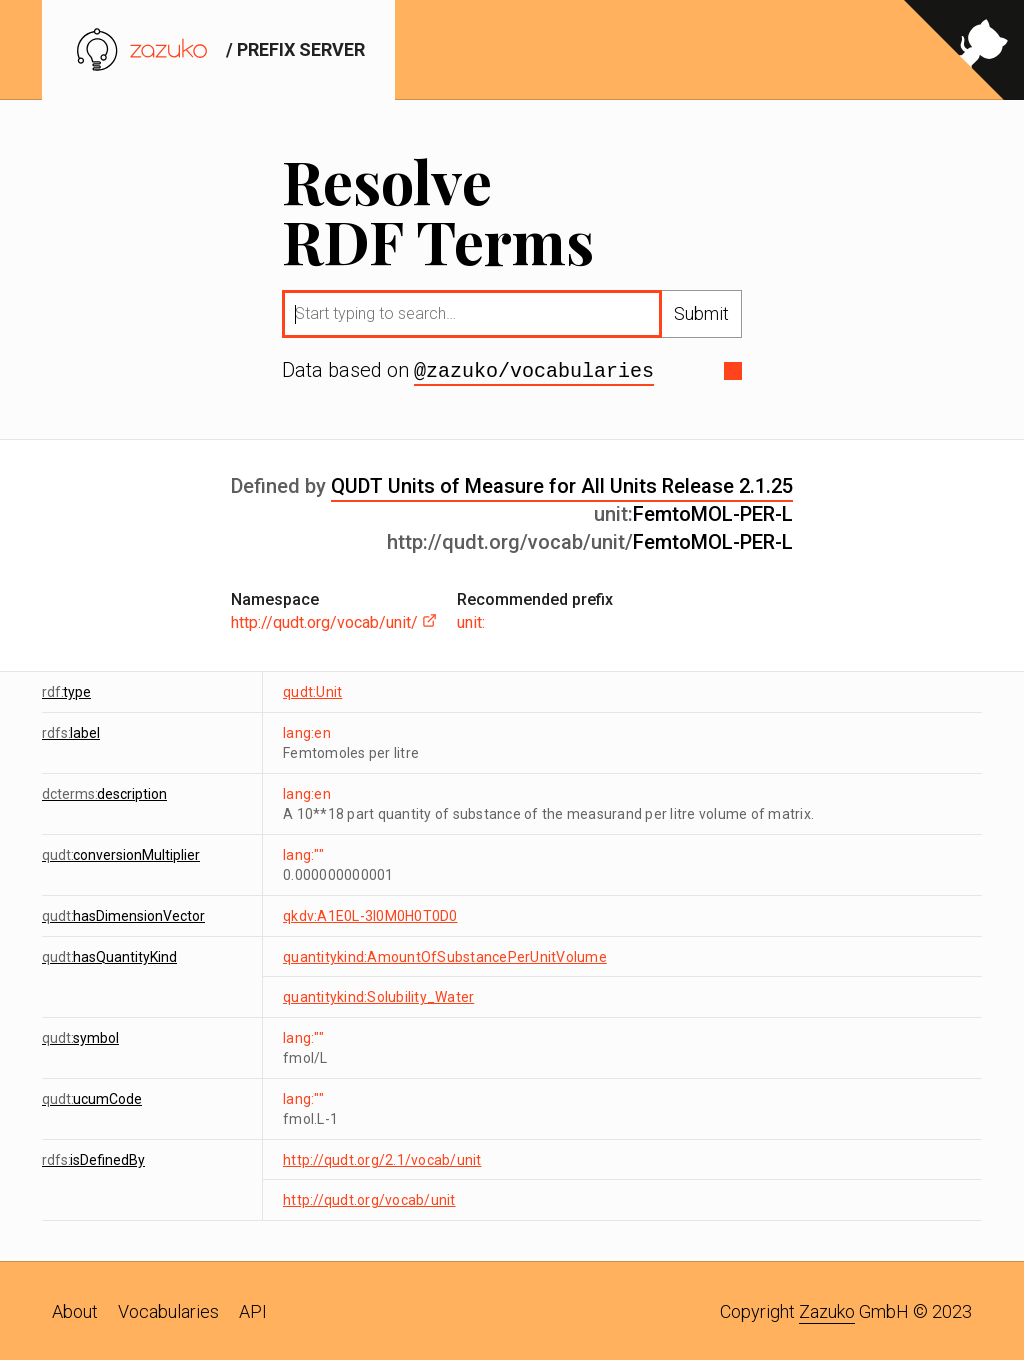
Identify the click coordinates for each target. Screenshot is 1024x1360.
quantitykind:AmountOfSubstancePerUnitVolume (445, 955)
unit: (471, 620)
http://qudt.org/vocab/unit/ (334, 620)
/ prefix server (218, 49)
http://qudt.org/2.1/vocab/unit (382, 1158)
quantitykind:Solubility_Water (378, 995)
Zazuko (827, 1309)
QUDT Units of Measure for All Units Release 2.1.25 (562, 484)
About (75, 1309)
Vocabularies (168, 1309)
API (253, 1309)
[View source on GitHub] (964, 50)
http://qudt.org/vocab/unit (369, 1198)
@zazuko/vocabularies (534, 370)
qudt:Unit (312, 690)
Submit (701, 313)
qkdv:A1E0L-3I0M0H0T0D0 (370, 914)
